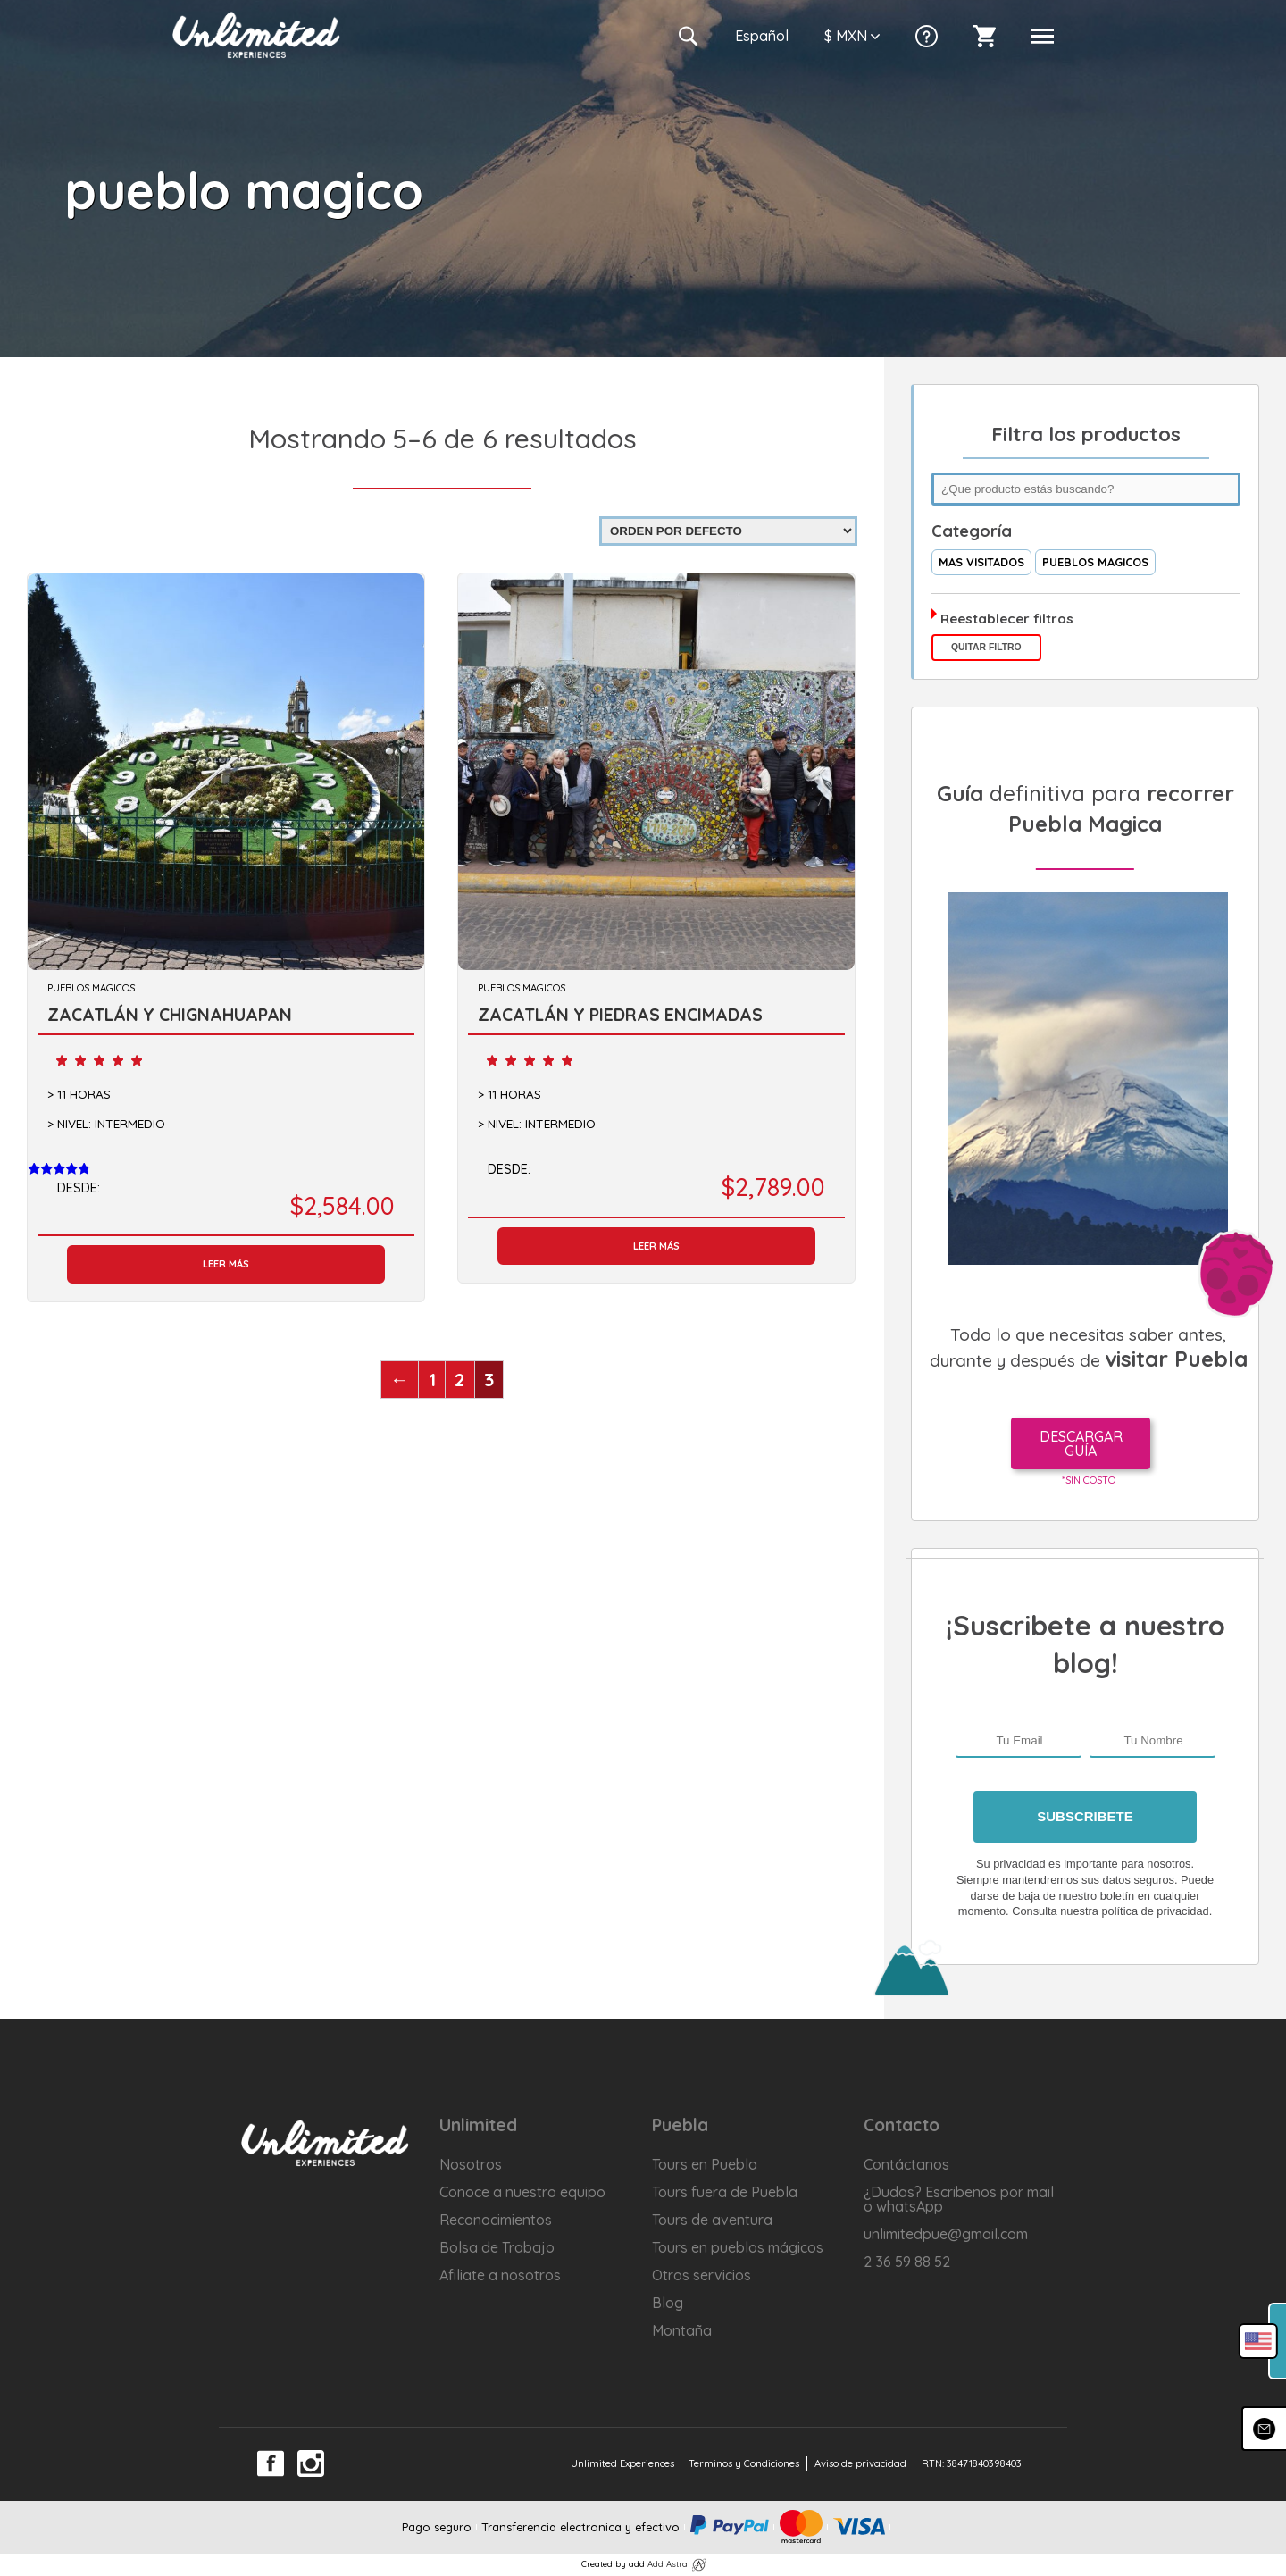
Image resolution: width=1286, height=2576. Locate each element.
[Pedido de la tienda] (728, 531)
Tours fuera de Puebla (724, 2192)
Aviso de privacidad (860, 2463)
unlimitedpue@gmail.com (946, 2234)
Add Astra (667, 2563)
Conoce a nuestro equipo (522, 2192)
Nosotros (470, 2164)
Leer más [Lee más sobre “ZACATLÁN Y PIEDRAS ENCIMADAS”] (656, 1246)
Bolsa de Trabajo (497, 2247)
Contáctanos (906, 2164)
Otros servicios (701, 2275)
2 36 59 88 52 (907, 2261)
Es (762, 36)
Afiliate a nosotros (500, 2275)
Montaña (682, 2330)
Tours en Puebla (704, 2164)
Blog (667, 2303)
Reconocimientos (495, 2219)
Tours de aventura (712, 2219)
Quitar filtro (986, 647)
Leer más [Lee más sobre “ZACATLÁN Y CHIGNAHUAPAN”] (226, 1264)
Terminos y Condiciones (744, 2463)
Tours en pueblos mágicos (737, 2247)
